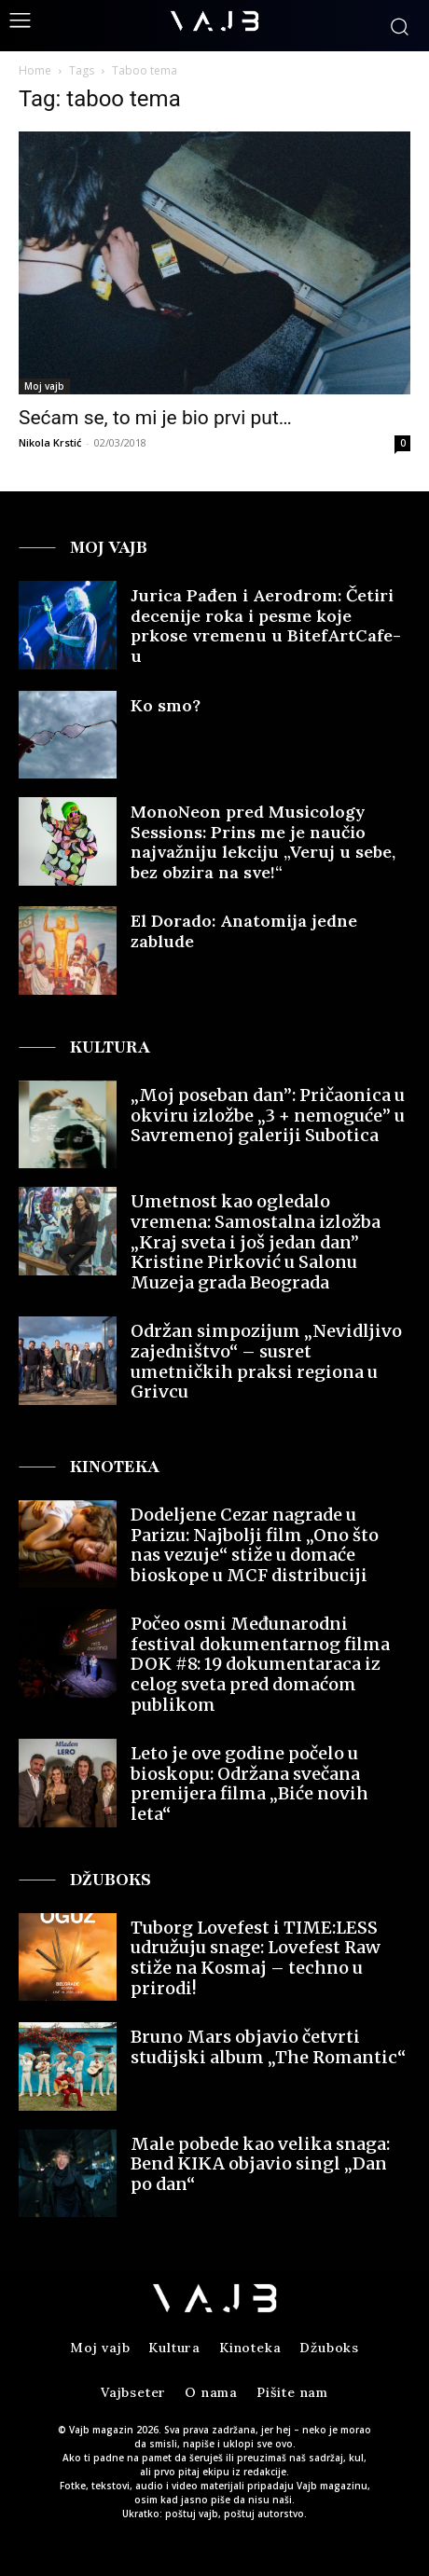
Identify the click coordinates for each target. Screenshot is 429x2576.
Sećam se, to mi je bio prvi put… (155, 417)
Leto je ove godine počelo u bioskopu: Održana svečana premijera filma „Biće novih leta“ (249, 1784)
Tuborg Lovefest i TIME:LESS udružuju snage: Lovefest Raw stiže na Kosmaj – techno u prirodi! (256, 1958)
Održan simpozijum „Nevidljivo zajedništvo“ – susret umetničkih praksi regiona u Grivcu (266, 1361)
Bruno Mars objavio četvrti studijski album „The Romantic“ (268, 2047)
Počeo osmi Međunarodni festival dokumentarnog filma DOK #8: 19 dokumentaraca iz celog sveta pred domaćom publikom (260, 1664)
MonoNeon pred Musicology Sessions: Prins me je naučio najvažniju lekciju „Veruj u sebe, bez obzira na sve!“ (263, 842)
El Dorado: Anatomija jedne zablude (244, 931)
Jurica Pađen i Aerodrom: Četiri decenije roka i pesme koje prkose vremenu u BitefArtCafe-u (266, 626)
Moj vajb (44, 386)
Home (35, 70)
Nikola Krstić (50, 442)
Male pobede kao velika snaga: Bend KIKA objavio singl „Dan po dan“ (260, 2164)
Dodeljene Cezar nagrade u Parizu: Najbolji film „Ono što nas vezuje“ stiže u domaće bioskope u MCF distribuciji (255, 1545)
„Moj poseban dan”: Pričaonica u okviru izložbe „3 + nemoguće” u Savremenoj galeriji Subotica (268, 1115)
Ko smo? (166, 705)
